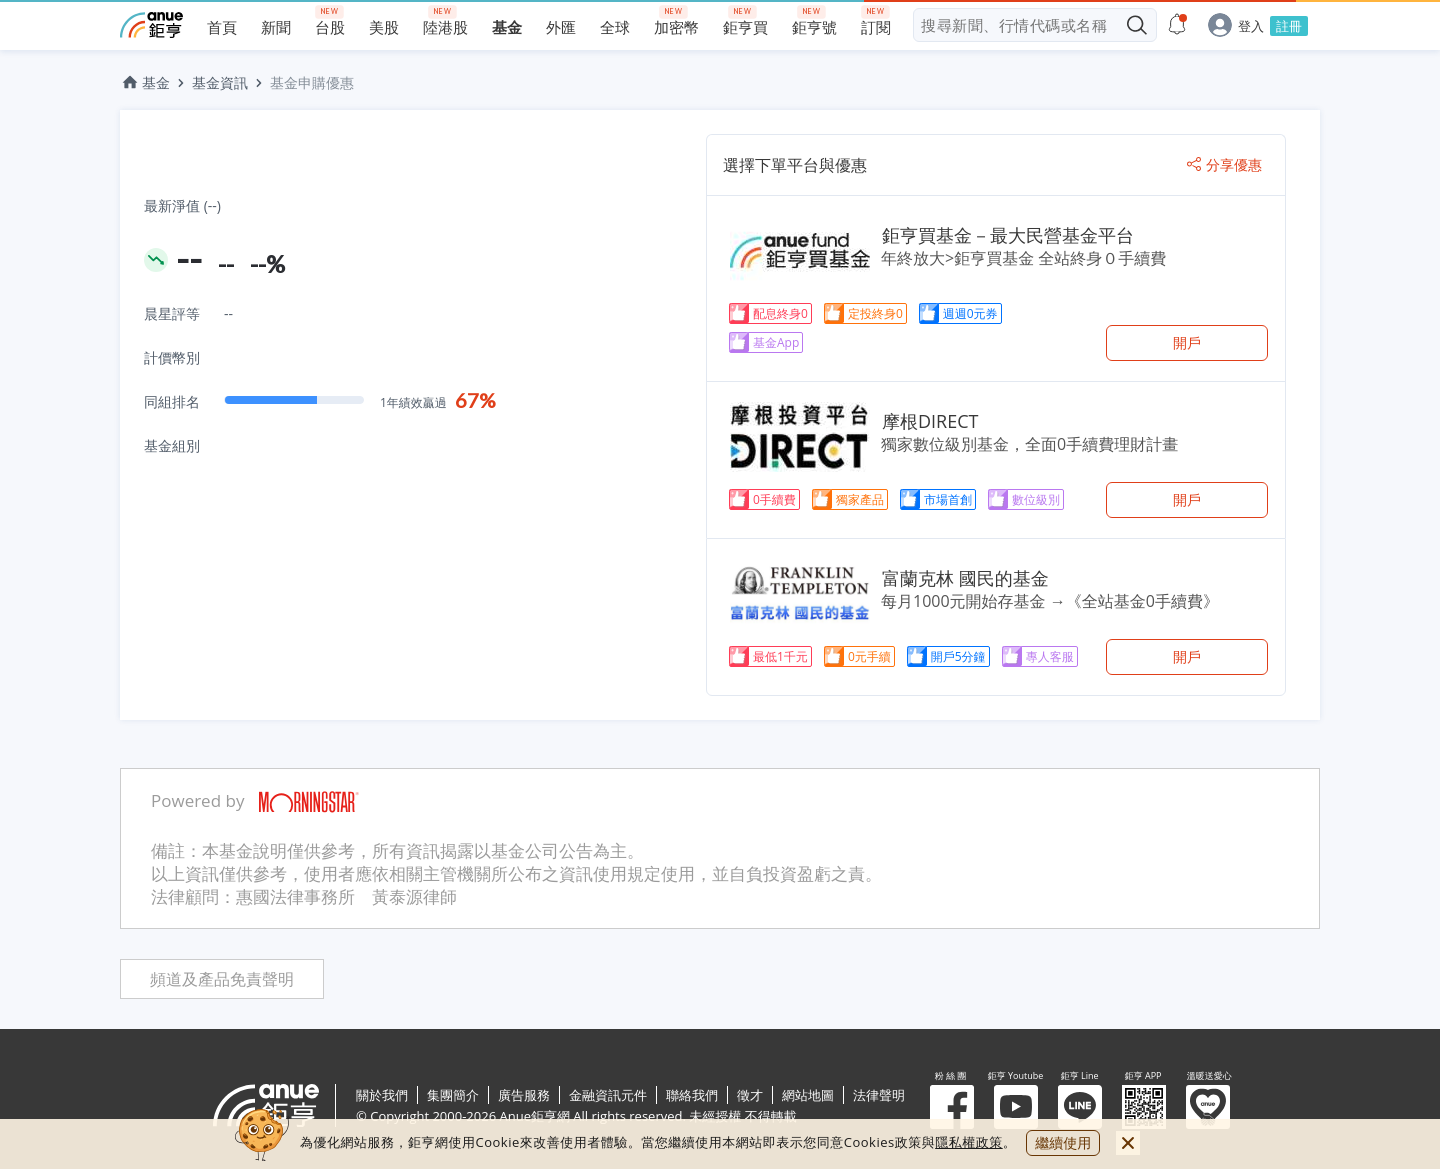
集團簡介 (453, 1095)
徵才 (750, 1095)
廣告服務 (524, 1095)
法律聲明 (879, 1095)
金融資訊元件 (608, 1095)
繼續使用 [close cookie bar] (1063, 1142)
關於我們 (382, 1095)
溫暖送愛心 (1208, 1107)
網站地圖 (808, 1095)
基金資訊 (220, 82)
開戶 (1187, 342)
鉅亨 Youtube (1016, 1107)
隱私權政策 (969, 1142)
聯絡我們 (692, 1095)
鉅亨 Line (1080, 1107)
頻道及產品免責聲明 (222, 979)
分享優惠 (1224, 165)
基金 (145, 82)
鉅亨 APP (1144, 1107)
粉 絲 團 (952, 1107)
